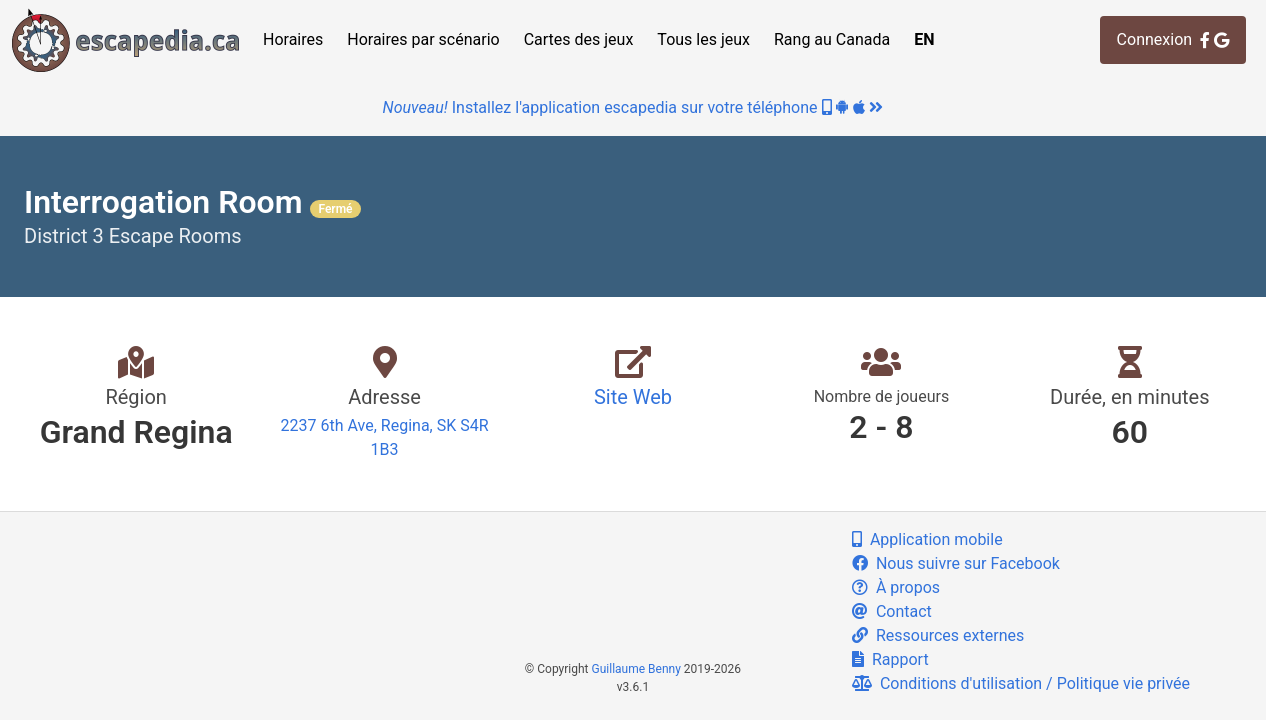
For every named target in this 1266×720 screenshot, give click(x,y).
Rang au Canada (832, 39)
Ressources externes (938, 635)
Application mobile (927, 539)
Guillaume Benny (636, 669)
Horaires (293, 39)
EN (924, 39)
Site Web (633, 397)
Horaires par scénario (423, 39)
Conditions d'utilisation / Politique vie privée (1021, 683)
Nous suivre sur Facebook (956, 563)
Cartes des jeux (579, 39)
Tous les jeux (703, 39)
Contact (892, 611)
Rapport (890, 659)
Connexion (1173, 39)
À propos (896, 587)
